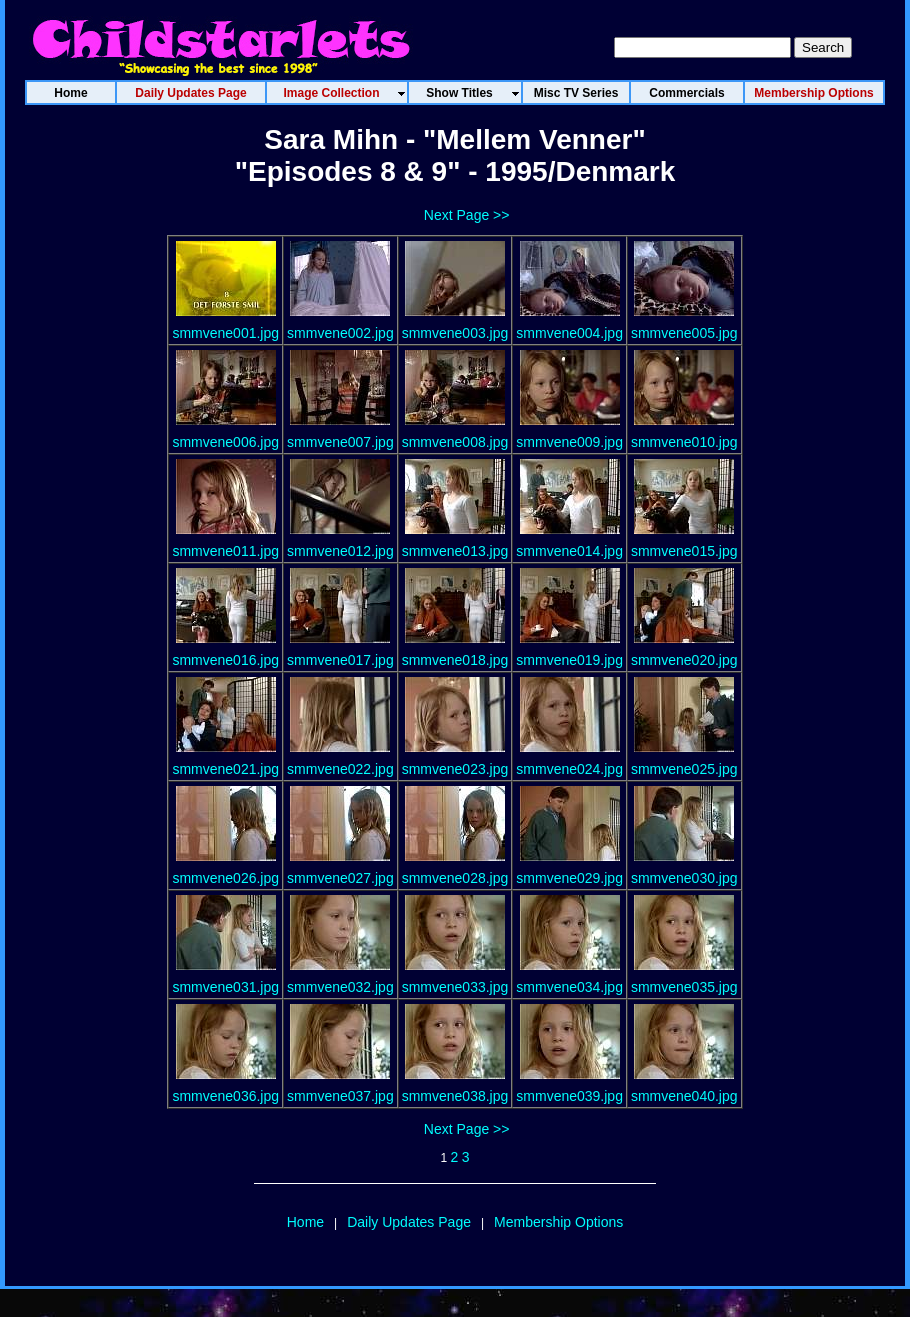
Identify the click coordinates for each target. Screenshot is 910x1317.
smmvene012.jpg (340, 551)
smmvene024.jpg (569, 769)
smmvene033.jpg (455, 987)
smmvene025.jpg (684, 769)
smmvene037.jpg (340, 1096)
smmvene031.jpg (225, 987)
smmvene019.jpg (569, 660)
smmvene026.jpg (225, 878)
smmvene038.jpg (455, 1096)
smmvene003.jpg (455, 333)
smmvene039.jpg (569, 1096)
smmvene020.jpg (684, 660)
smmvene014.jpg (569, 551)
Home (305, 1222)
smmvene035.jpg (684, 987)
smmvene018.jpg (455, 660)
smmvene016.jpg (225, 660)
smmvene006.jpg (225, 442)
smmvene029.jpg (569, 878)
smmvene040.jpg (684, 1096)
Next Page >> (467, 215)
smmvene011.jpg (225, 551)
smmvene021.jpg (225, 769)
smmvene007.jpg (340, 442)
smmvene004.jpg (569, 333)
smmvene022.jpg (340, 769)
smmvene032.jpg (340, 987)
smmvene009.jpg (569, 442)
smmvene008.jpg (455, 442)
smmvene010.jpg (684, 442)
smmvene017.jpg (340, 660)
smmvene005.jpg (684, 333)
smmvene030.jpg (684, 878)
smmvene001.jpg (225, 333)
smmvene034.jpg (569, 987)
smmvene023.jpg (455, 769)
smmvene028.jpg (455, 878)
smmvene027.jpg (340, 878)
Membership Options (558, 1222)
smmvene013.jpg (455, 551)
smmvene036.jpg (225, 1096)
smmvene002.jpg (340, 333)
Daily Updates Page (409, 1222)
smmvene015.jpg (684, 551)
